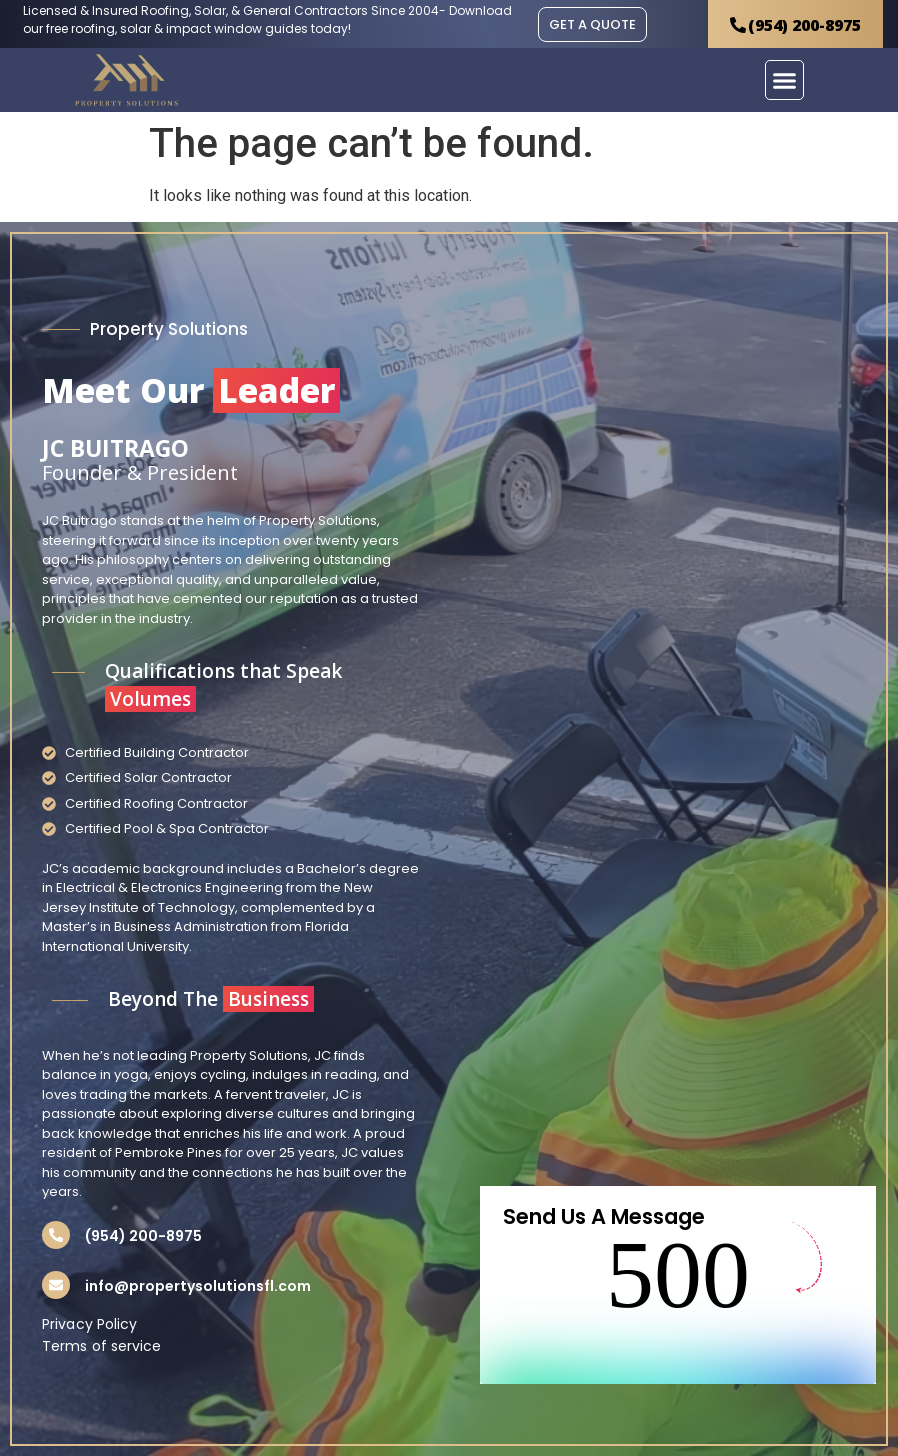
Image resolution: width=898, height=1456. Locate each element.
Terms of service (102, 1346)
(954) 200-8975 (143, 1236)
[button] (785, 80)
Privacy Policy (89, 1324)
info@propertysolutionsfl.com (198, 1286)
